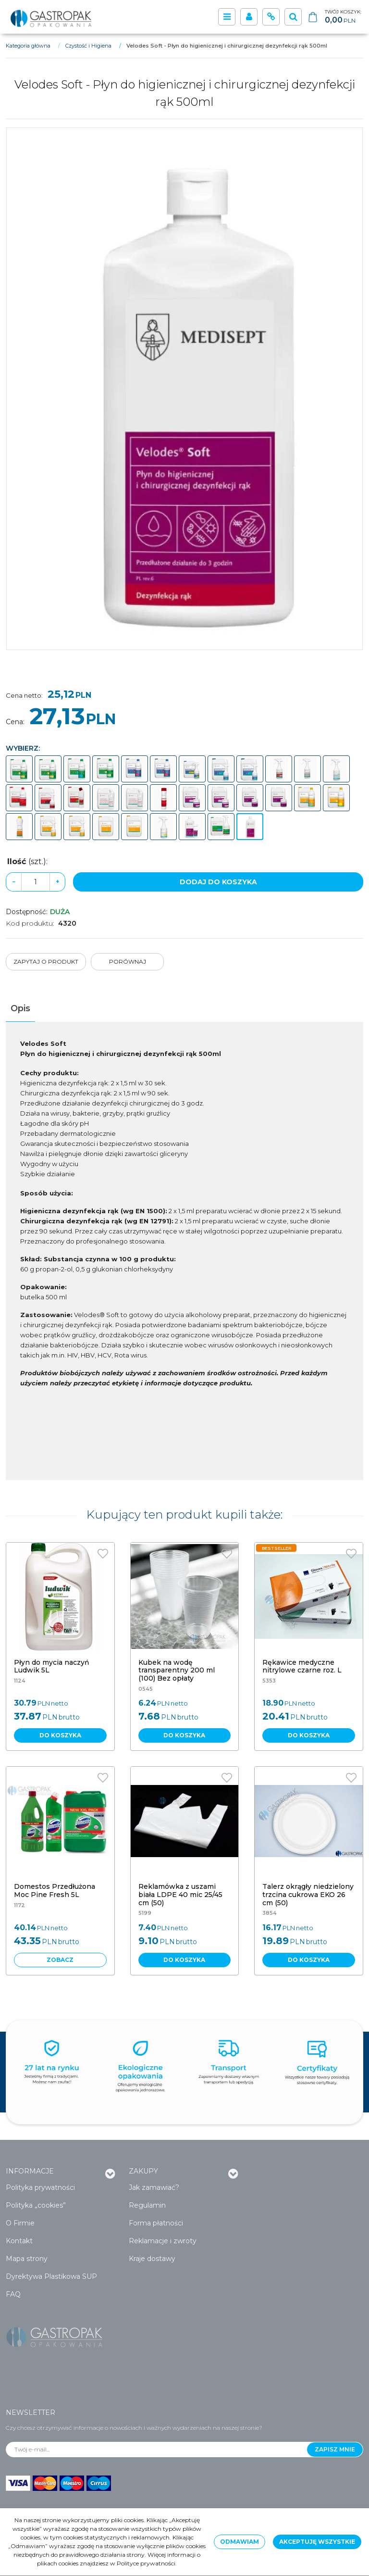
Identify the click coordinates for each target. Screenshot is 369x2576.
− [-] (13, 881)
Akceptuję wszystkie (317, 2541)
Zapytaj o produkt (45, 961)
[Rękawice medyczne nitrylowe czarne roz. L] (302, 1666)
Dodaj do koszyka (218, 882)
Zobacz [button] (60, 1959)
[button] (20, 1008)
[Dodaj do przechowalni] (103, 1553)
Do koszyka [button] (60, 1735)
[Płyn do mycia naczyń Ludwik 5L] (51, 1666)
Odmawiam (239, 2541)
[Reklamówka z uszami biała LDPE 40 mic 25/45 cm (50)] (180, 1894)
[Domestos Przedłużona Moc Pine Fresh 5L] (54, 1890)
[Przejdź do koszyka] (343, 17)
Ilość (27, 861)
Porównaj (127, 961)
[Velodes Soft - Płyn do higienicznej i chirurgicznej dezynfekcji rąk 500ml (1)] (184, 389)
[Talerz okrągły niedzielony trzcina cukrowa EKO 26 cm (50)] (308, 1894)
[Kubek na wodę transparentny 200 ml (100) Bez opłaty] (176, 1670)
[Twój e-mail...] (156, 2449)
